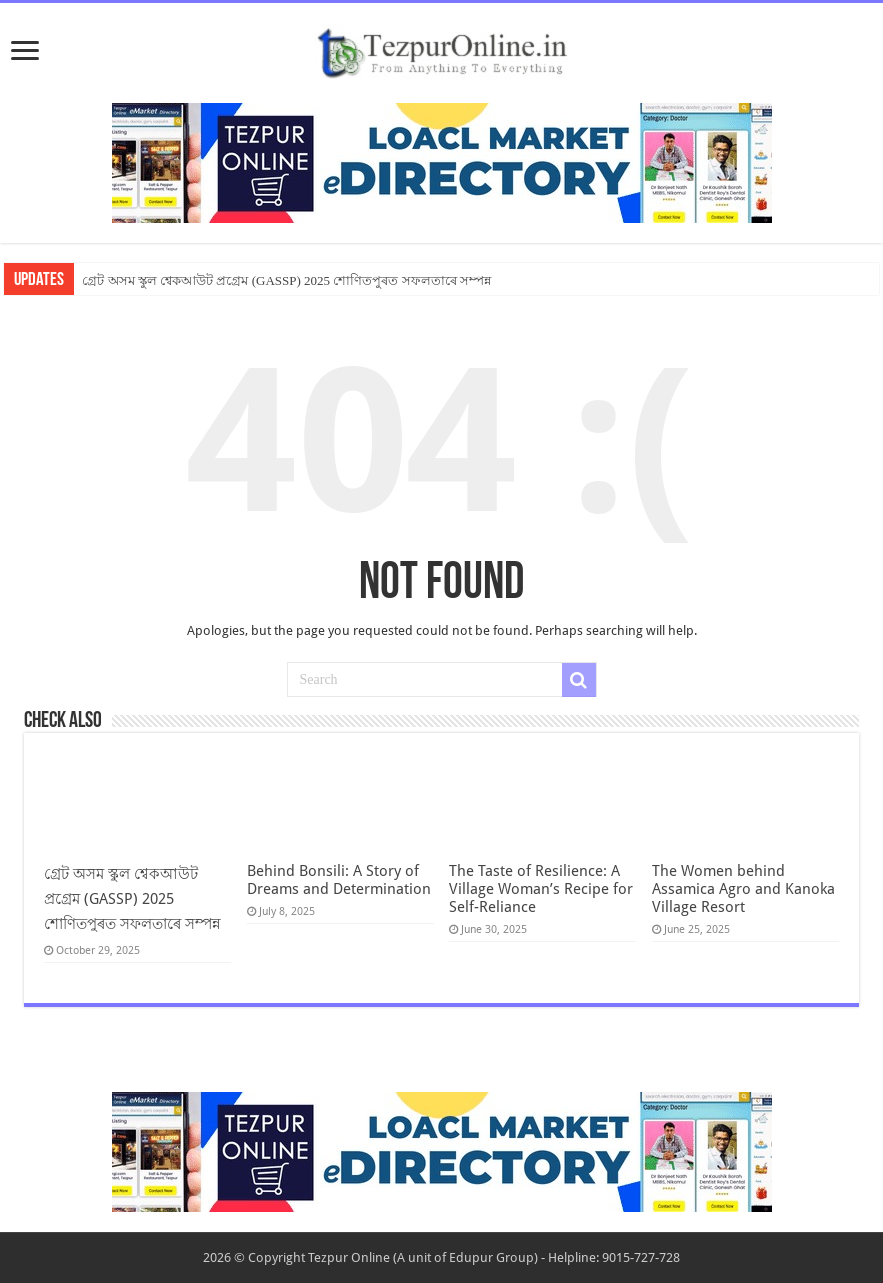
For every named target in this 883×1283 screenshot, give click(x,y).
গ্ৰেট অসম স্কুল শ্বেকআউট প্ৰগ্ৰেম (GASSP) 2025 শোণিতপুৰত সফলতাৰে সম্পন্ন (286, 280)
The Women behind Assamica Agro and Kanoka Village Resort (743, 889)
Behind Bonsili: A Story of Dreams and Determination (339, 880)
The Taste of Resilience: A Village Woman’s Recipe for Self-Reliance (541, 889)
